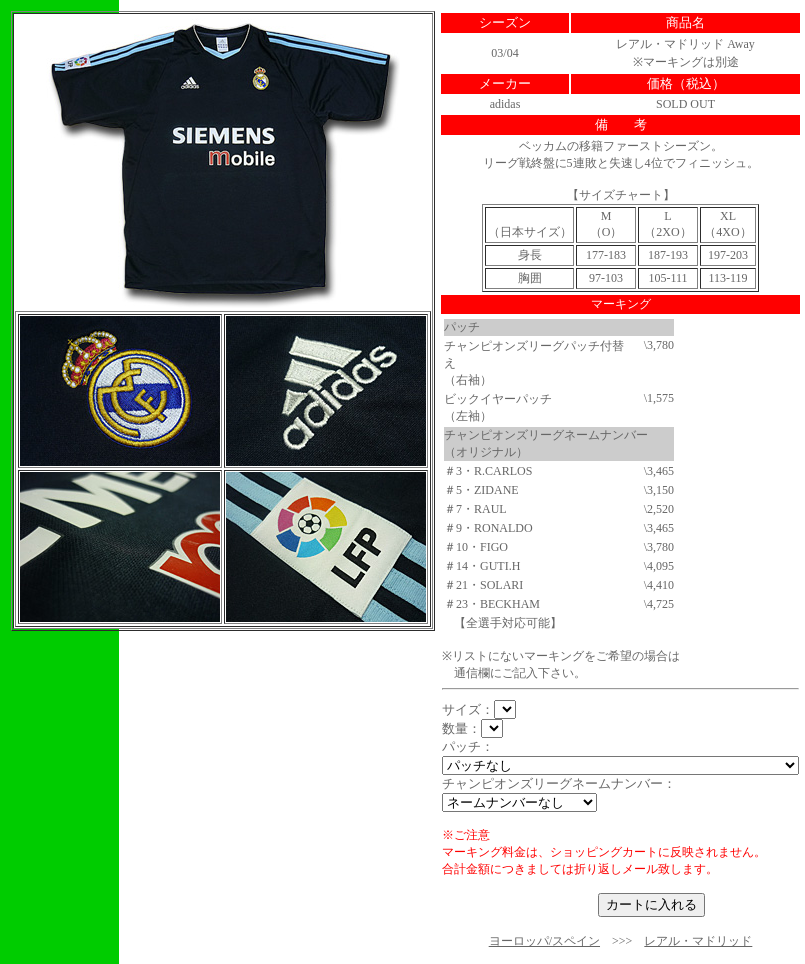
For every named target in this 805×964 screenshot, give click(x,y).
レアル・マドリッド (698, 941)
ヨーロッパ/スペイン (544, 941)
